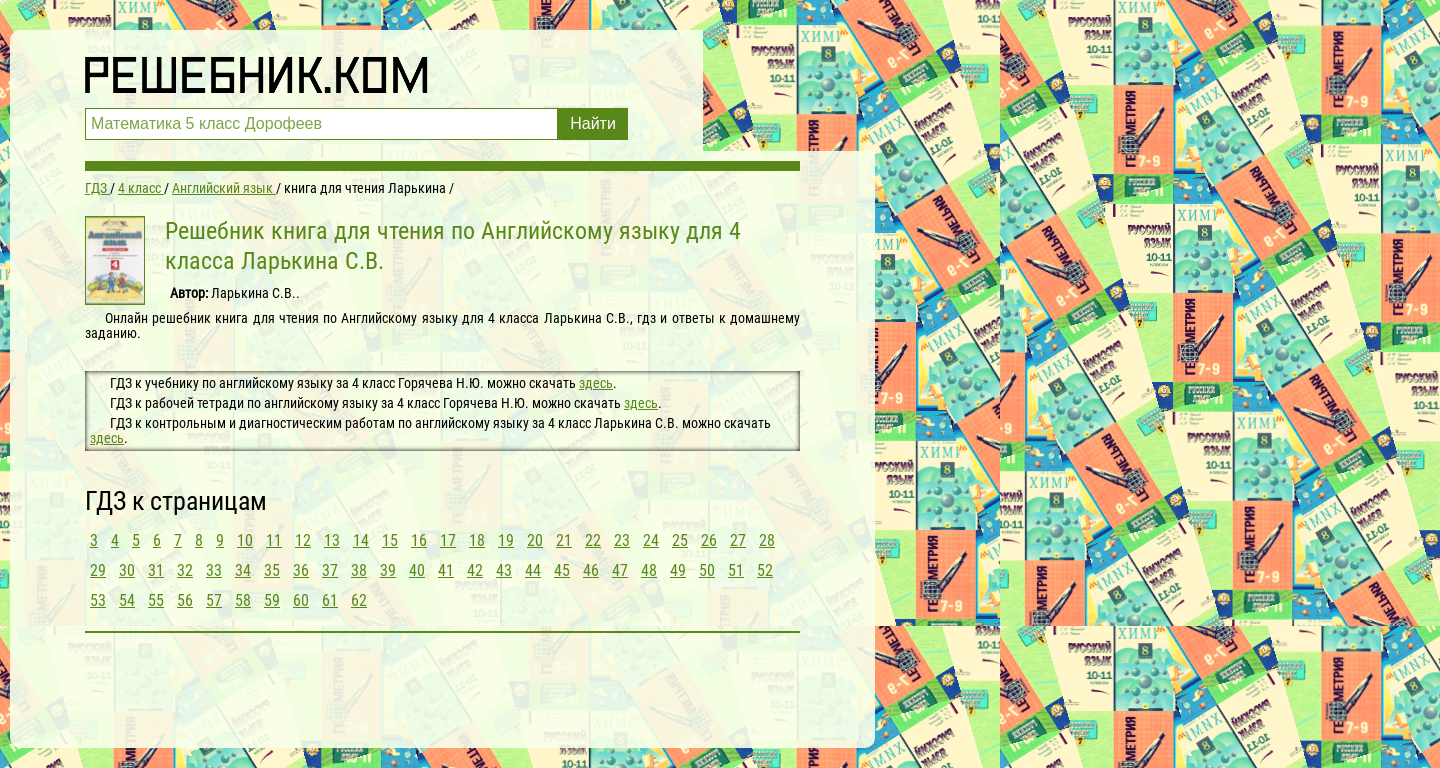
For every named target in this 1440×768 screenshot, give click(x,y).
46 (591, 570)
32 (185, 570)
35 (272, 570)
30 (127, 570)
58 (243, 600)
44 (533, 570)
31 (156, 570)
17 (448, 540)
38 (359, 570)
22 (593, 540)
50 (707, 570)
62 (359, 600)
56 (185, 600)
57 (214, 600)
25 (680, 540)
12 (303, 540)
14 (361, 540)
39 (388, 570)
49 (678, 570)
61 (330, 600)
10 (245, 540)
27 (738, 540)
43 (504, 570)
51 (736, 570)
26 (709, 540)
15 (390, 540)
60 (301, 600)
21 (564, 540)
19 (506, 540)
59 (272, 600)
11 (274, 540)
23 (622, 540)
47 (620, 570)
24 (651, 540)
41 (446, 570)
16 (419, 540)
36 (301, 570)
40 (417, 570)
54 (127, 600)
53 (98, 600)
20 (535, 540)
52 (765, 570)
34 (243, 570)
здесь (596, 383)
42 (475, 570)
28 (767, 540)
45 (562, 570)
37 (330, 570)
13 (332, 540)
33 (214, 570)
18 (477, 540)
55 (156, 600)
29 (98, 570)
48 (649, 570)
